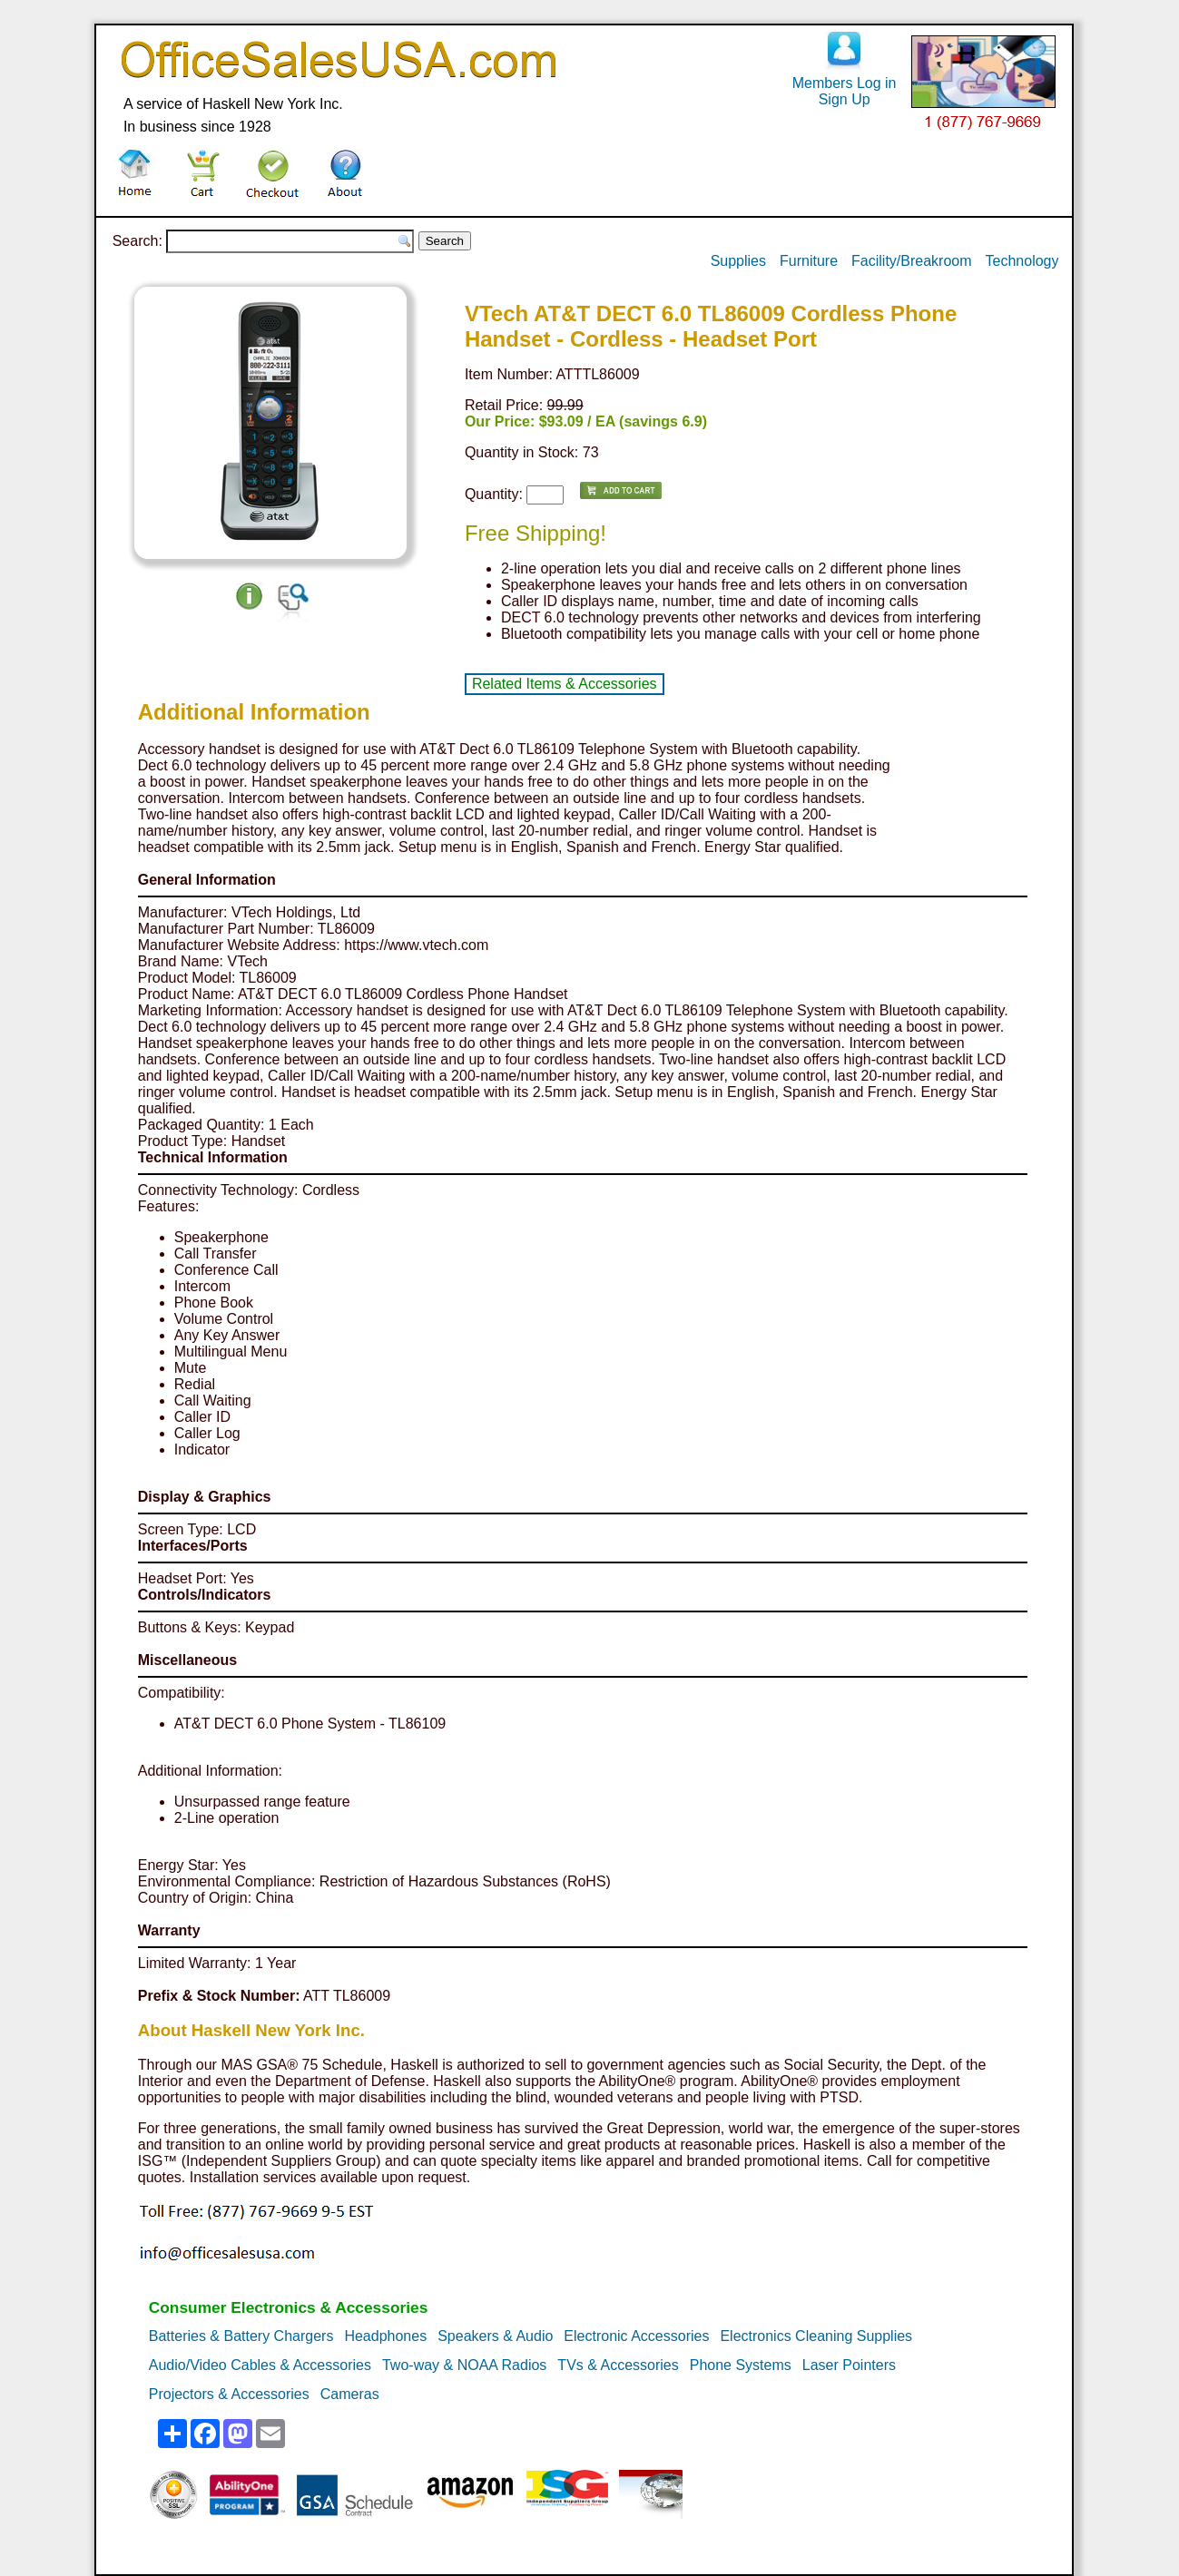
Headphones (385, 2336)
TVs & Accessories (617, 2365)
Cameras (349, 2394)
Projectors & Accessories (229, 2394)
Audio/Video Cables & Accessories (260, 2365)
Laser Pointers (849, 2365)
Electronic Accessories (636, 2336)
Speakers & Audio (495, 2336)
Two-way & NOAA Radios (464, 2365)
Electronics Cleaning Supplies (816, 2336)
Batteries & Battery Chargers (241, 2336)
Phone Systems (740, 2365)
